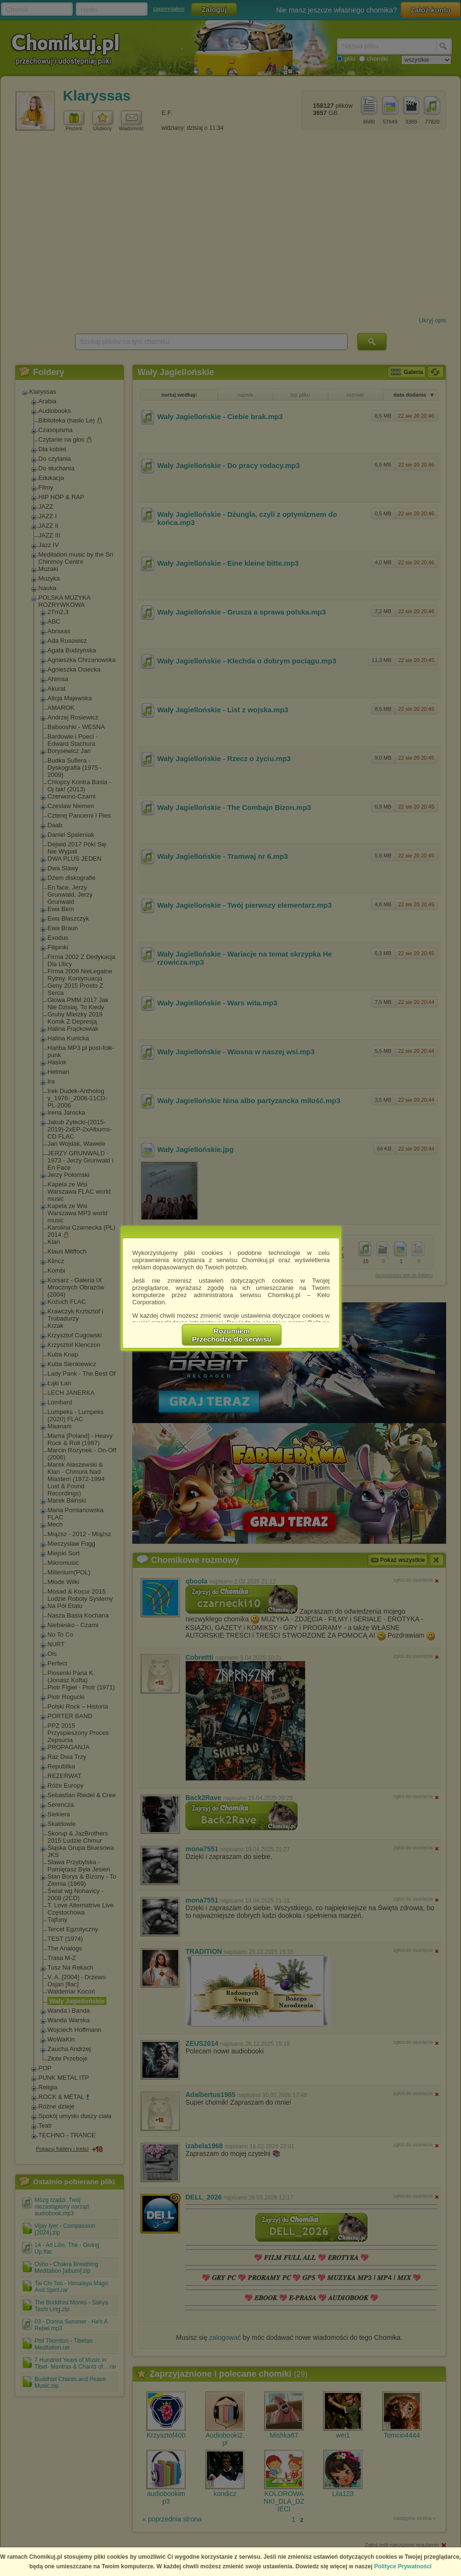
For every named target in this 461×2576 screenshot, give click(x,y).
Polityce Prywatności (403, 2566)
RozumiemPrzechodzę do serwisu (232, 1335)
